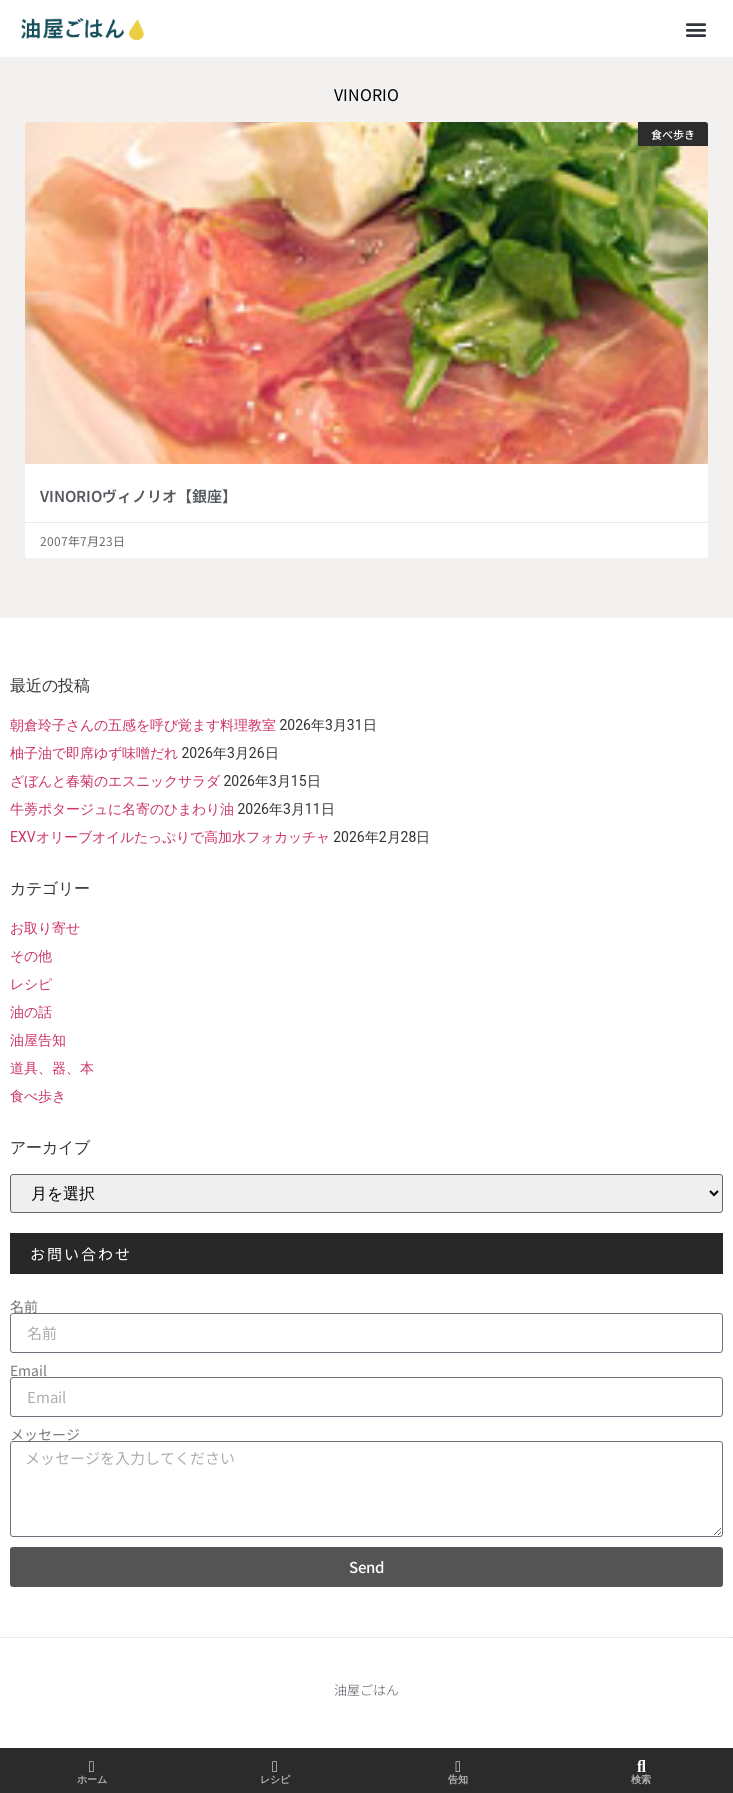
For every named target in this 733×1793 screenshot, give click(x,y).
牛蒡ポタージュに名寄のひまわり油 (122, 809)
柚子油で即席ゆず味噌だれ (94, 753)
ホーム (92, 1779)
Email (28, 1370)
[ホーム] (92, 1767)
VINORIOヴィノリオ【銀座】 (138, 495)
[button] (696, 28)
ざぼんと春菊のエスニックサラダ (115, 781)
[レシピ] (275, 1767)
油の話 (31, 1012)
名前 (24, 1306)
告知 (458, 1779)
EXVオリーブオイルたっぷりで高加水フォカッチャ (170, 837)
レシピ (31, 984)
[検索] (641, 1767)
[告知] (458, 1767)
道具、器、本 (52, 1068)
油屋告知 (38, 1040)
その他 (31, 956)
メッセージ (45, 1434)
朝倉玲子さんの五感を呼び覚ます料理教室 (143, 725)
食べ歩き (38, 1096)
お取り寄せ (45, 928)
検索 (641, 1779)
